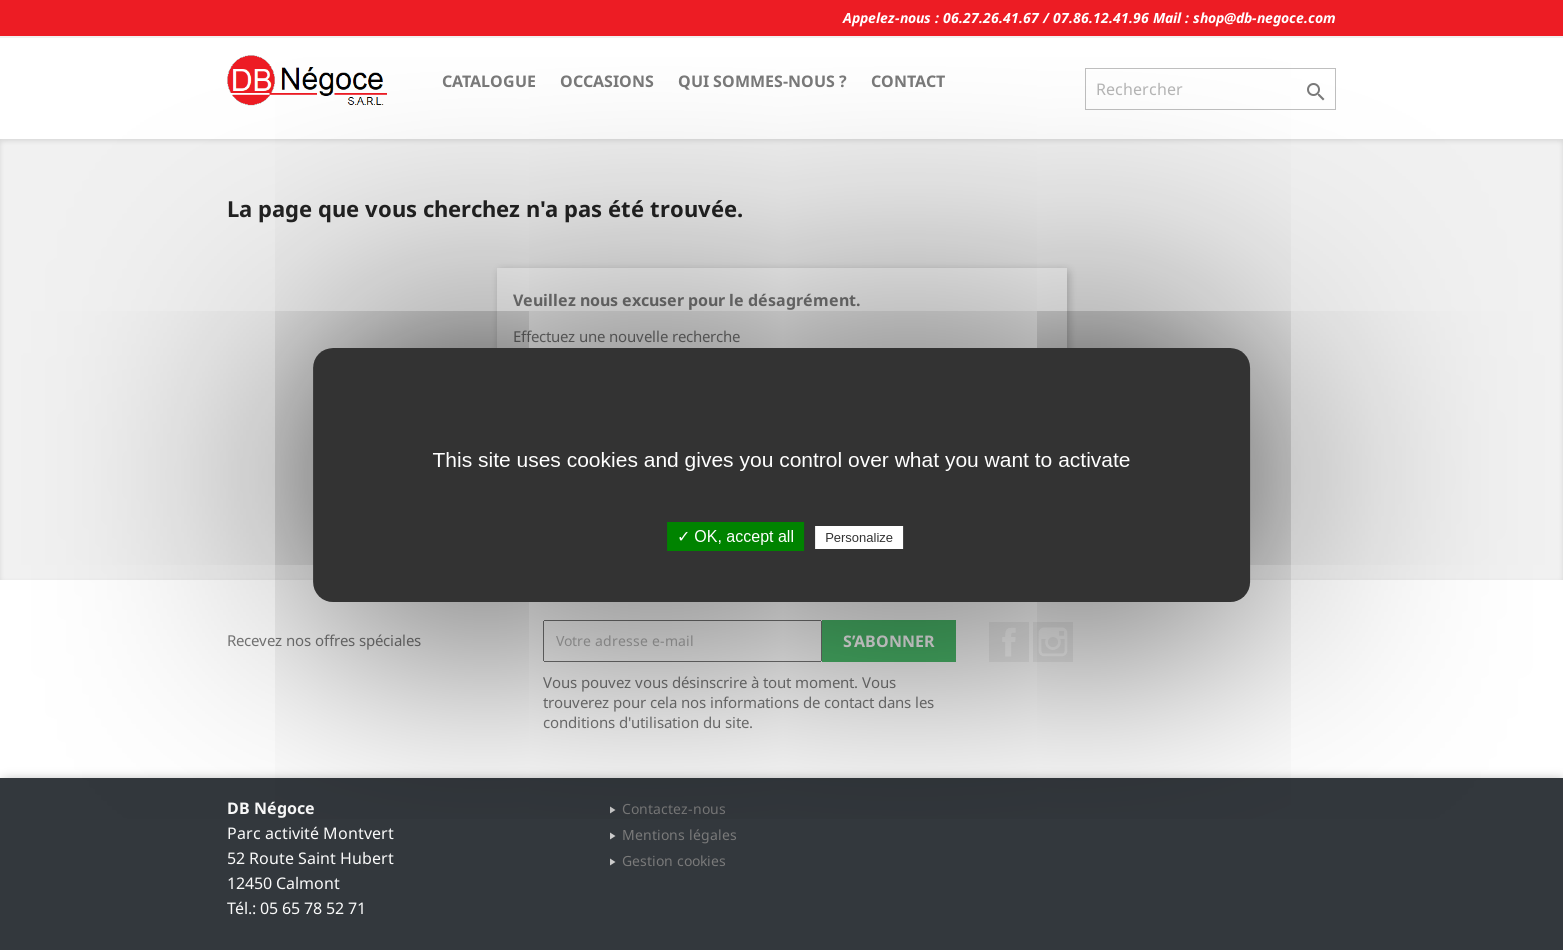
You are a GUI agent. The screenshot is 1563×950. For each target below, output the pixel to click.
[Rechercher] (1210, 89)
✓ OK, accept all (735, 536)
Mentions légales (679, 834)
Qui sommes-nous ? (762, 81)
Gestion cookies (674, 860)
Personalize (859, 537)
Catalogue (489, 81)
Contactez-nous (674, 808)
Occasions (607, 81)
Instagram (1053, 642)
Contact (908, 81)
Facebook (1009, 642)
